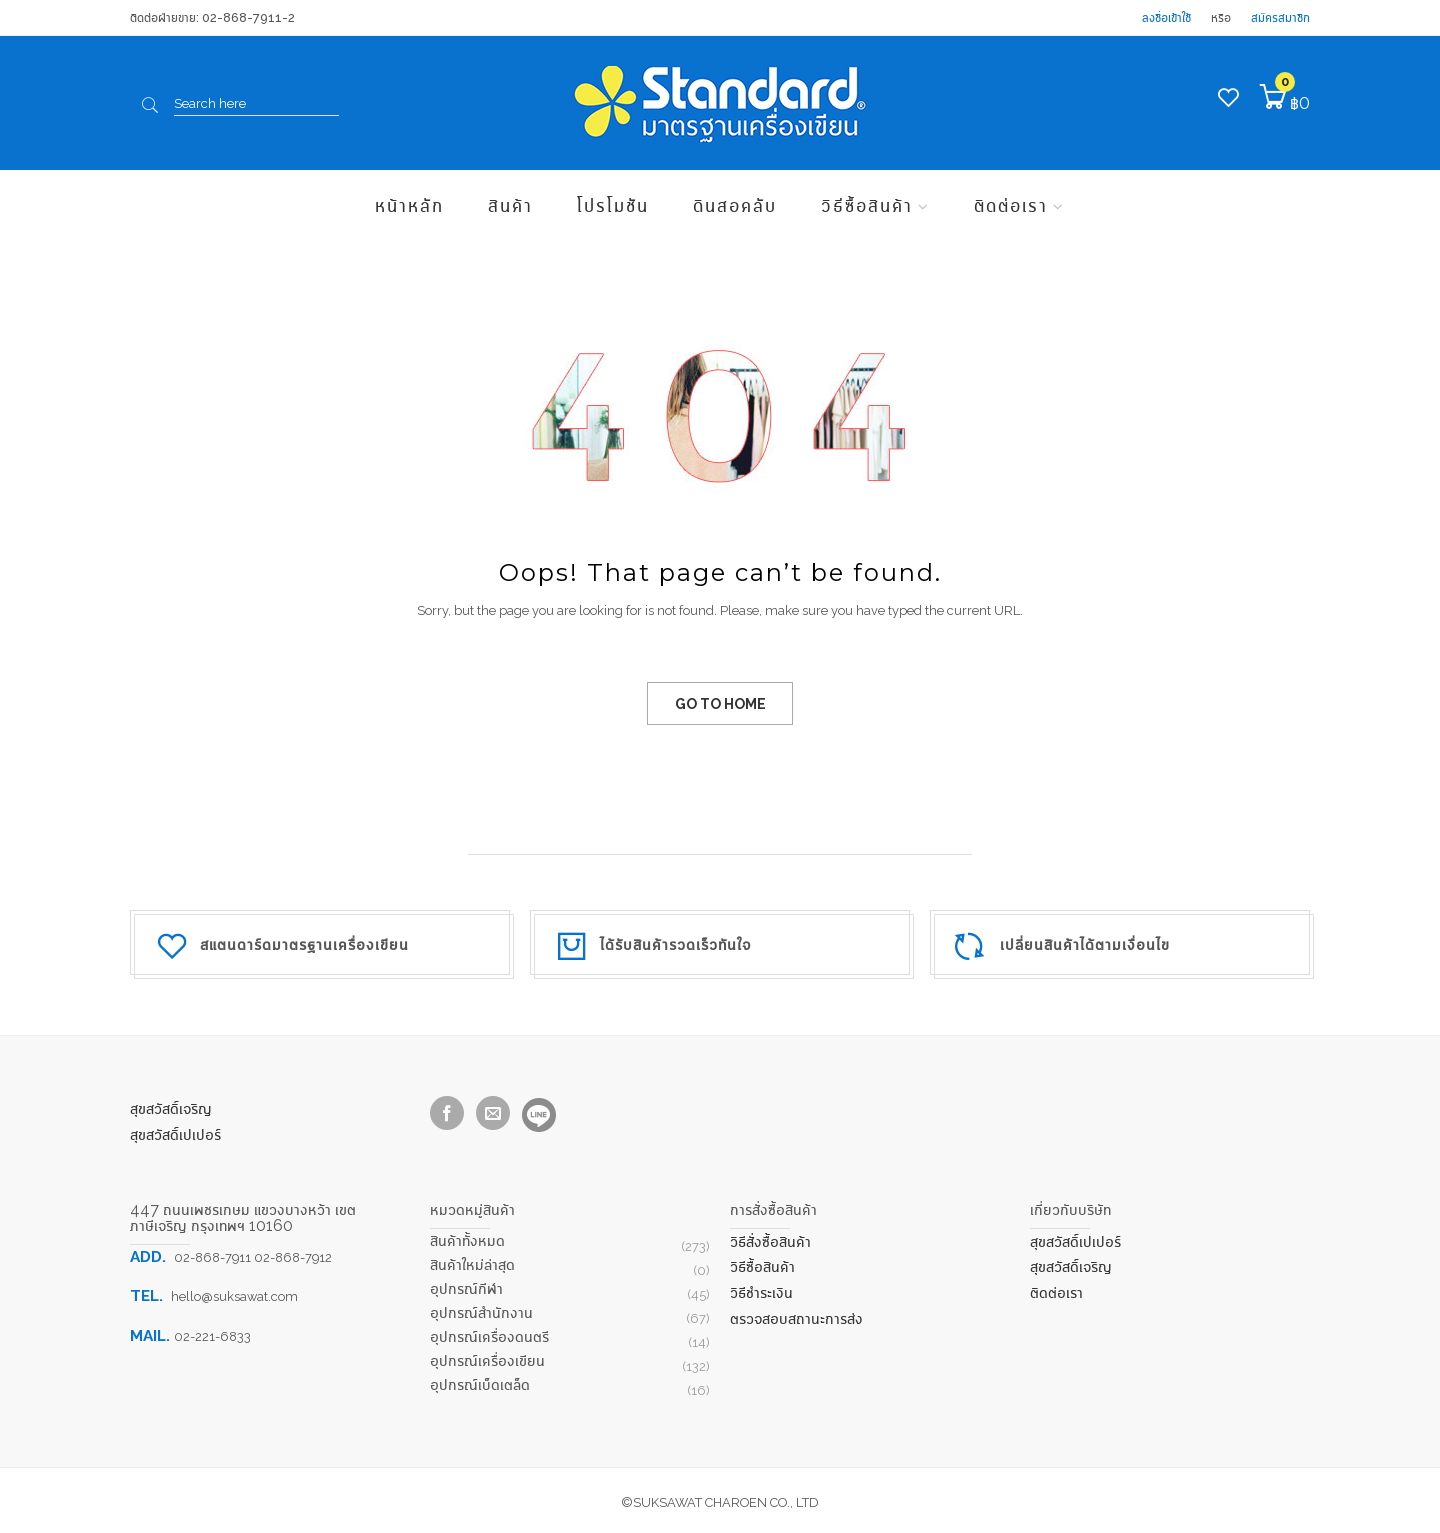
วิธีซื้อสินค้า (867, 205)
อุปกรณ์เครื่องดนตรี (489, 1336)
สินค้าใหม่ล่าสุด (472, 1264)
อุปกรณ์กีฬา (466, 1288)
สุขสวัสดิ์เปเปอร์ (175, 1134)
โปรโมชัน (613, 205)
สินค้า (510, 205)
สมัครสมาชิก (1280, 17)
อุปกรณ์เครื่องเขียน (487, 1360)
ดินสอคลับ (735, 205)
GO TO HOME (720, 704)
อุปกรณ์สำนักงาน (481, 1312)
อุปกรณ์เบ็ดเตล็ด (480, 1384)
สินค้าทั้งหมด (467, 1240)
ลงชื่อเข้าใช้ (1166, 17)
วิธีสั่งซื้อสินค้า (770, 1241)
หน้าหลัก (409, 205)
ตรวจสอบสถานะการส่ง (796, 1318)
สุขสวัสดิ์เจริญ (171, 1108)
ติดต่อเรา (1011, 205)
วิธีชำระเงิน (761, 1292)
